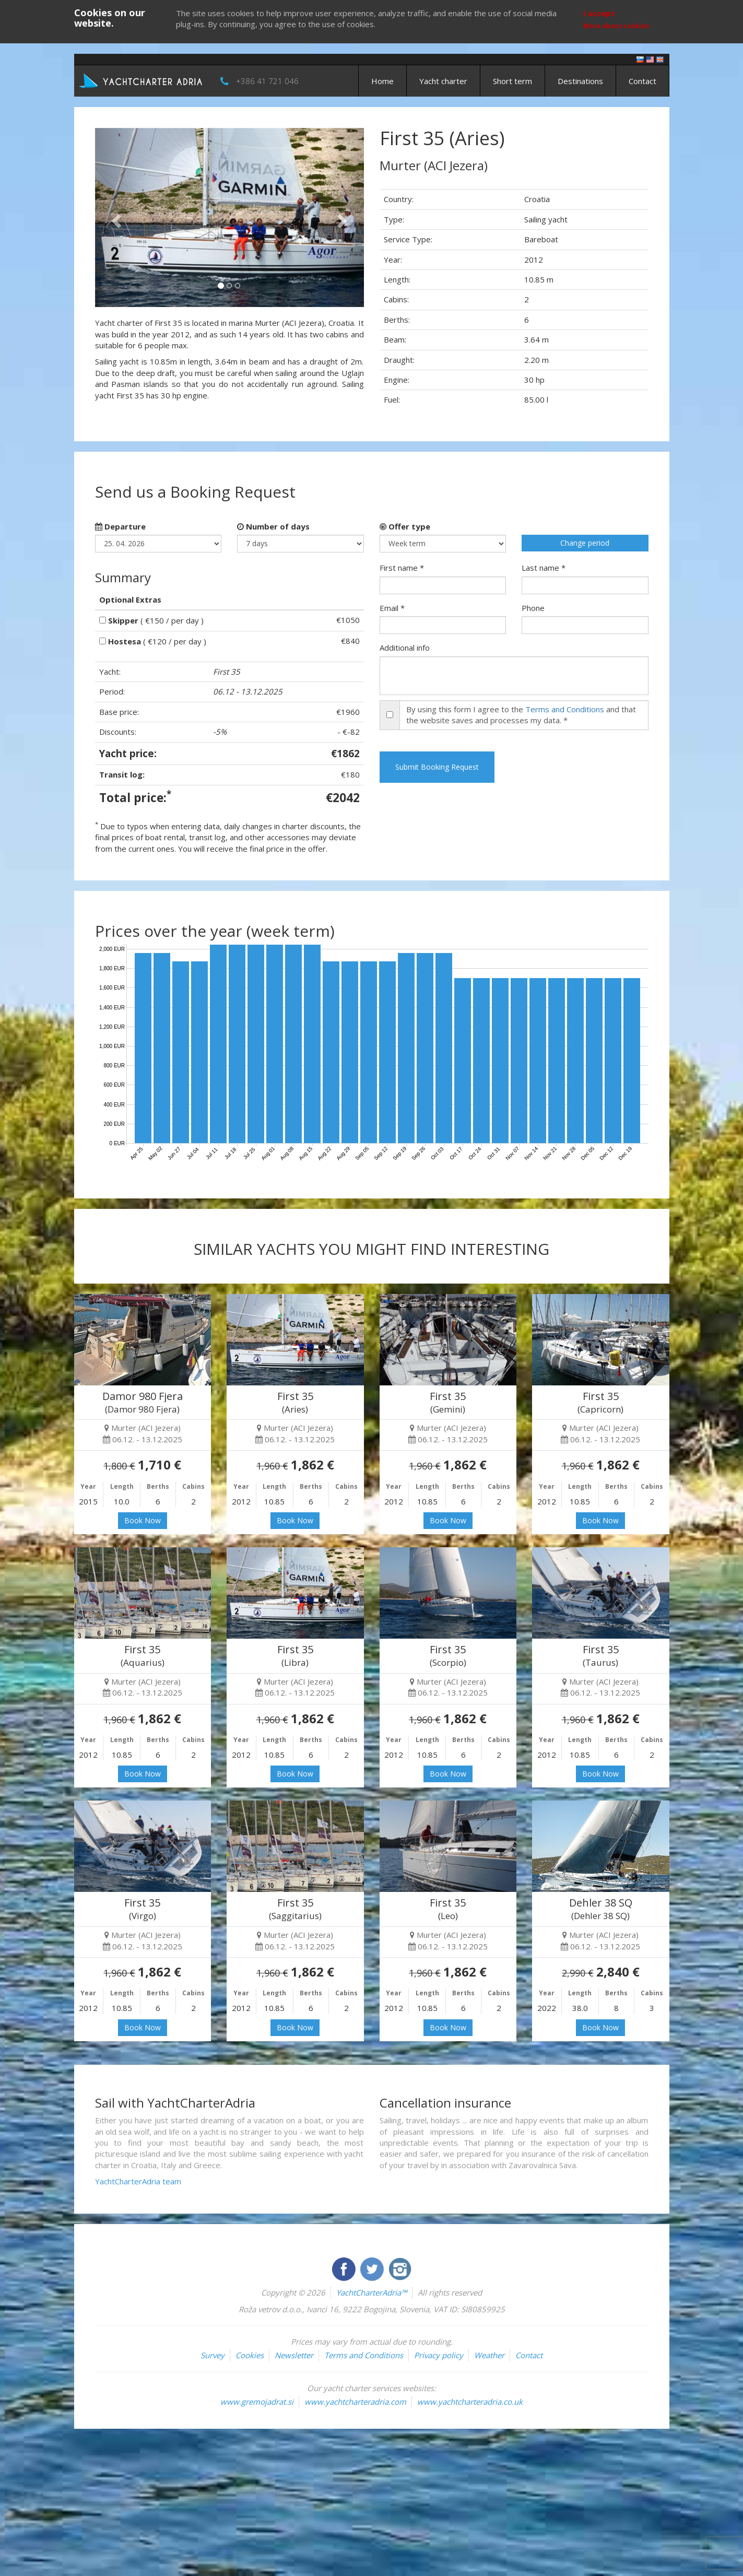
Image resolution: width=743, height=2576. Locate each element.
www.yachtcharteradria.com (355, 2401)
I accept (599, 13)
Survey (213, 2355)
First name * (402, 567)
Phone (533, 608)
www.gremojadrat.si (256, 2401)
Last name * (543, 567)
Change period (584, 543)
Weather (489, 2355)
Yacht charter (443, 81)
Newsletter (294, 2355)
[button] (115, 217)
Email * (392, 608)
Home (382, 81)
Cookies (249, 2355)
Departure (120, 526)
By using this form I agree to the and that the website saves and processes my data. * (521, 714)
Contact (642, 81)
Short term (512, 81)
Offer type (405, 526)
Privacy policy (438, 2355)
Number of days (273, 526)
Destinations (580, 81)
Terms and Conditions (564, 709)
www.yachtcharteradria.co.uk (470, 2401)
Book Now (142, 1520)
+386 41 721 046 (267, 81)
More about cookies (616, 25)
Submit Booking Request (437, 767)
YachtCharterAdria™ (371, 2292)
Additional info (405, 647)
